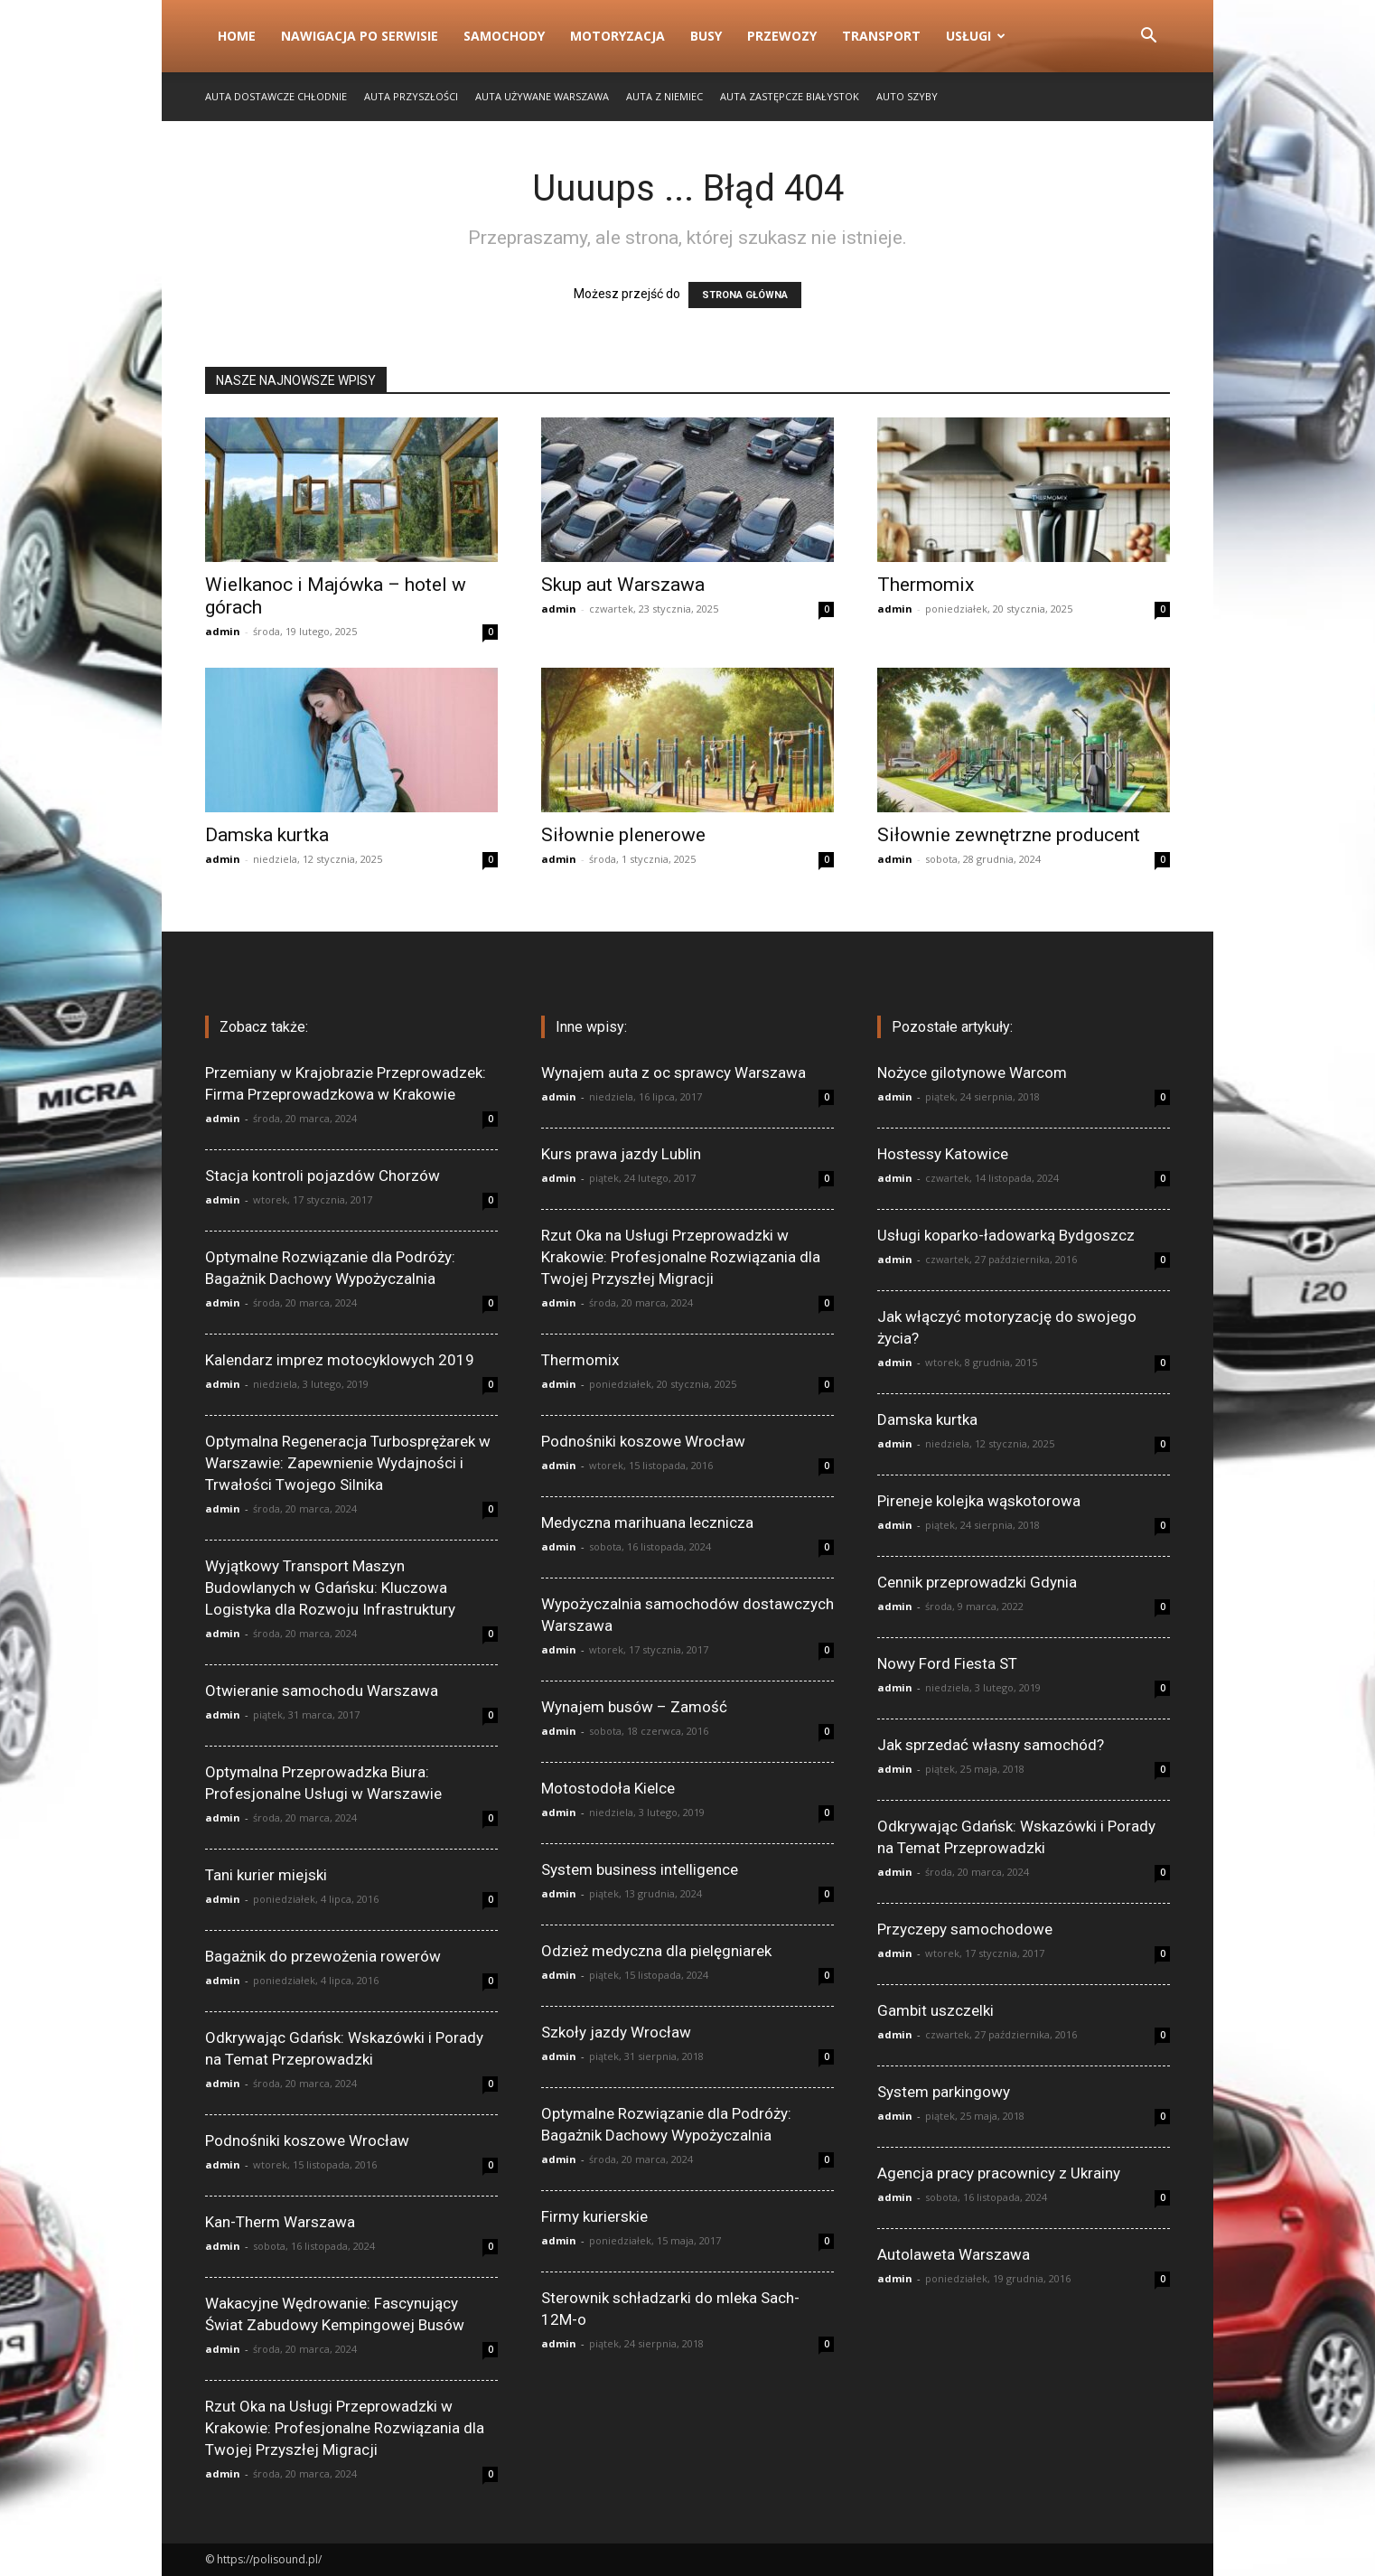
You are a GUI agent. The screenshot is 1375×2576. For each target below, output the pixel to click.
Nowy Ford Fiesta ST (947, 1663)
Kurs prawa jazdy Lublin (621, 1154)
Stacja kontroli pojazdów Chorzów (322, 1175)
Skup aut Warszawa (623, 584)
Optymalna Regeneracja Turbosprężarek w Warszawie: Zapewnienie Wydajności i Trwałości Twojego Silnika (348, 1463)
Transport (881, 35)
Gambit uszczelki (935, 2010)
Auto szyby (907, 96)
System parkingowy (943, 2092)
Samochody (504, 35)
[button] (1148, 37)
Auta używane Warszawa (542, 96)
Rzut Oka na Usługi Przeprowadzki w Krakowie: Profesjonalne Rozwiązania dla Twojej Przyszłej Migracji (344, 2428)
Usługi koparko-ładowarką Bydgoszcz (1006, 1235)
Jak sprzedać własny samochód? (990, 1745)
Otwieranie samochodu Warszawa (321, 1690)
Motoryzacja (617, 35)
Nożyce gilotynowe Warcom (972, 1072)
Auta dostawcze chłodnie (276, 96)
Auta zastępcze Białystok (789, 96)
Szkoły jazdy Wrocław (616, 2032)
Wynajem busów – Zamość (634, 1707)
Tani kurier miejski (266, 1875)
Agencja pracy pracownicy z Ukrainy (998, 2173)
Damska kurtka (267, 835)
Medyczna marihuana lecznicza (647, 1522)
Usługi (976, 35)
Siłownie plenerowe (623, 835)
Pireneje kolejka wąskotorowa (978, 1501)
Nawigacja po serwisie (359, 35)
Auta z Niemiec (664, 96)
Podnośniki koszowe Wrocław (307, 2140)
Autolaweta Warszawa (953, 2254)
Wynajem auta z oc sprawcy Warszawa (673, 1072)
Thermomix (925, 584)
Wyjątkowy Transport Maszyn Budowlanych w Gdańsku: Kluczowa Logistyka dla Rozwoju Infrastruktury (330, 1587)
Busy (706, 35)
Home (237, 35)
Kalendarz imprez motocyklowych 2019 (339, 1360)
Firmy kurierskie (594, 2216)
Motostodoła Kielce (608, 1788)
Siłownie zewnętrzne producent (1008, 835)
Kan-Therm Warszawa (280, 2222)
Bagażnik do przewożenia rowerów (323, 1956)
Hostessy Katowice (942, 1154)
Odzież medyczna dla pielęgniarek (656, 1951)
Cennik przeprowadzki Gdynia (977, 1582)
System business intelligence (639, 1869)
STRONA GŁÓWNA (745, 295)
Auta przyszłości (411, 96)
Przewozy (782, 35)
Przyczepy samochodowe (964, 1929)
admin (222, 631)
